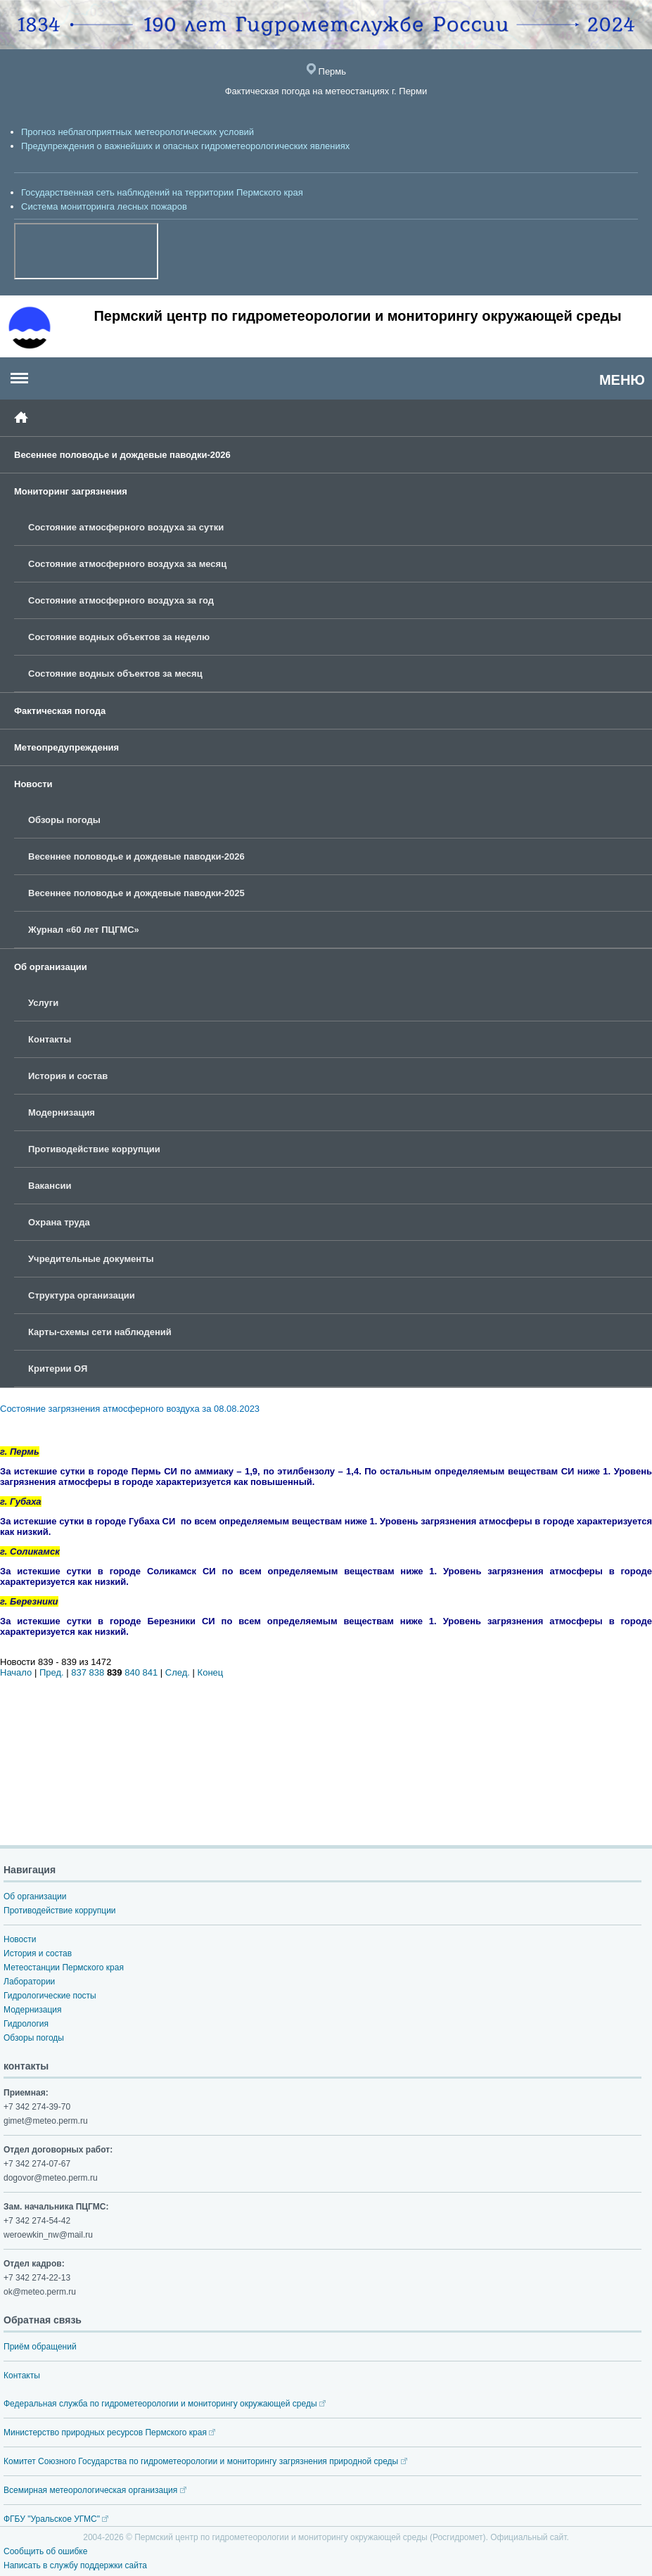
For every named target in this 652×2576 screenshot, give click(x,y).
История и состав (68, 1076)
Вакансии (49, 1185)
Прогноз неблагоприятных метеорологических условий (137, 132)
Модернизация (61, 1112)
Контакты (49, 1039)
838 (97, 1672)
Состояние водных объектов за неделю (119, 637)
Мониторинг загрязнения (70, 491)
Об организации (50, 967)
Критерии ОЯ (57, 1368)
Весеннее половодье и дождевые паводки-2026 (122, 454)
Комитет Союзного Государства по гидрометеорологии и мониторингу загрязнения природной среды (205, 2461)
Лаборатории (29, 1982)
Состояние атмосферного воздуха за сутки (126, 527)
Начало (16, 1672)
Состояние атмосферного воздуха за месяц (127, 564)
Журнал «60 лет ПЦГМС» (83, 929)
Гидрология (26, 2024)
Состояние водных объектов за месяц (115, 673)
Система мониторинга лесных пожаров (104, 206)
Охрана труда (59, 1222)
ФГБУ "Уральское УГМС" (56, 2519)
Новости (33, 784)
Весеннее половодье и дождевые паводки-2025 (136, 893)
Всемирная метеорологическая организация (95, 2490)
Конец (211, 1672)
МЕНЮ (622, 380)
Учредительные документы (91, 1259)
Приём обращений (40, 2347)
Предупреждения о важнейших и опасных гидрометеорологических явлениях (185, 146)
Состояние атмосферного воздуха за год (121, 600)
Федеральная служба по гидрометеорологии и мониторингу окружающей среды (165, 2404)
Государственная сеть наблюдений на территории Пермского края (162, 192)
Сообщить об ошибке (45, 2551)
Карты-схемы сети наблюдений (100, 1332)
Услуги (43, 1002)
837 (79, 1672)
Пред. (51, 1672)
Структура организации (81, 1295)
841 (150, 1672)
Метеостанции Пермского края (64, 1967)
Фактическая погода (60, 711)
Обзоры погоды (64, 820)
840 (132, 1672)
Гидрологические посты (50, 1996)
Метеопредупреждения (66, 747)
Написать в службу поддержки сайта (75, 2565)
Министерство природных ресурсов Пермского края (109, 2432)
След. (177, 1672)
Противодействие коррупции (94, 1149)
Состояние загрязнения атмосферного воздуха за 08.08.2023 (130, 1408)
